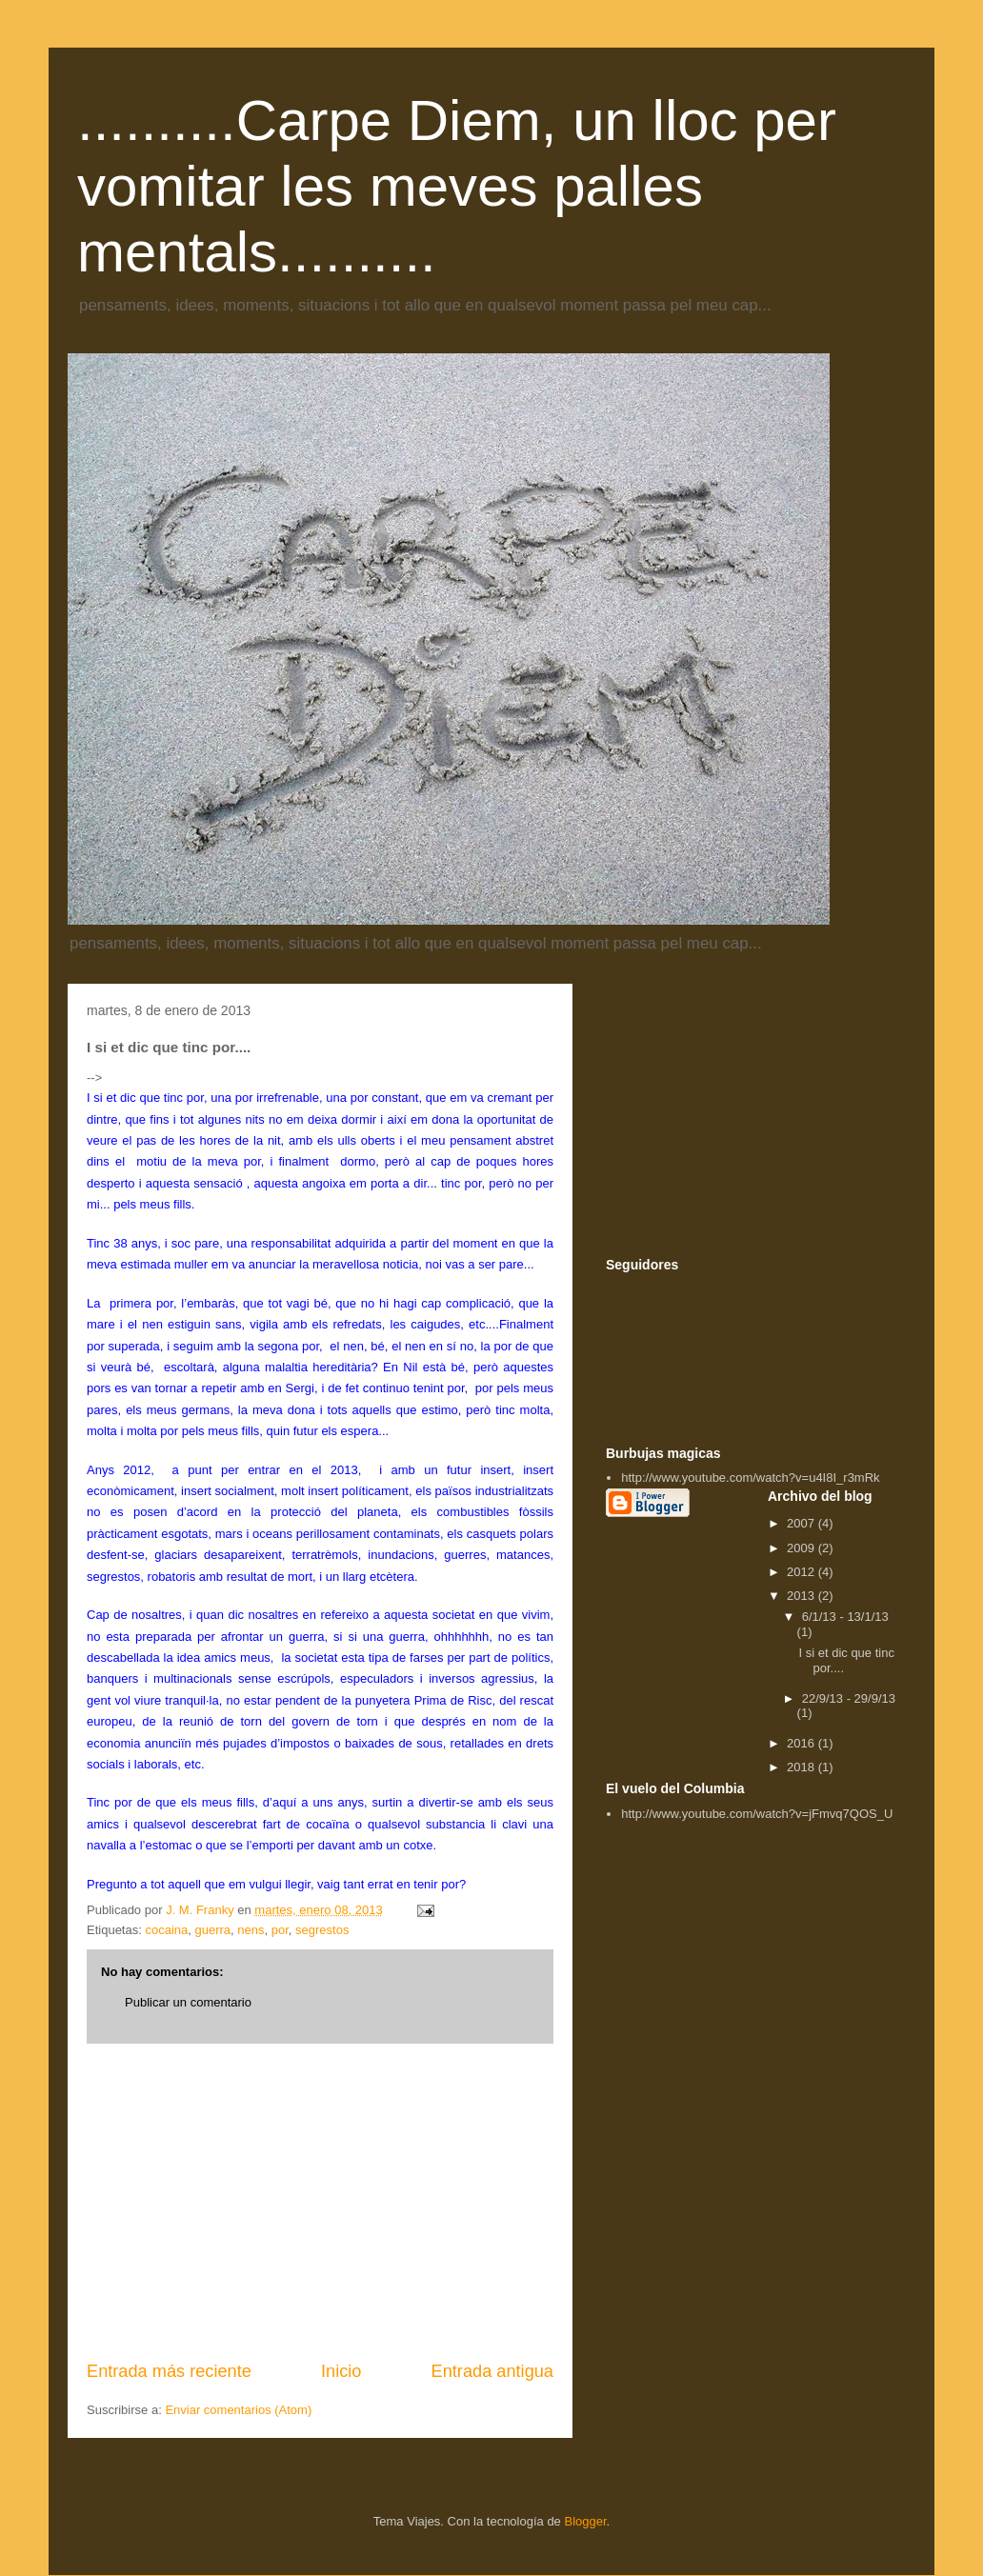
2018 (802, 1767)
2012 (802, 1572)
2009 (802, 1548)
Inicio (341, 2371)
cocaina (166, 1930)
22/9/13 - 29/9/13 (848, 1698)
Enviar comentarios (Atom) (238, 2410)
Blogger (585, 2521)
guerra (212, 1930)
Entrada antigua (492, 2371)
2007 (802, 1523)
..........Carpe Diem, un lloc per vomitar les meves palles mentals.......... (456, 186)
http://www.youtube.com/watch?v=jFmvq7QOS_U (757, 1814)
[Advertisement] (320, 2201)
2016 (802, 1743)
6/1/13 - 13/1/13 (845, 1616)
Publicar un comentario (188, 2002)
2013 (802, 1595)
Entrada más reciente (169, 2371)
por (280, 1930)
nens (250, 1930)
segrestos (322, 1930)
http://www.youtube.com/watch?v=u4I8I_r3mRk (750, 1477)
